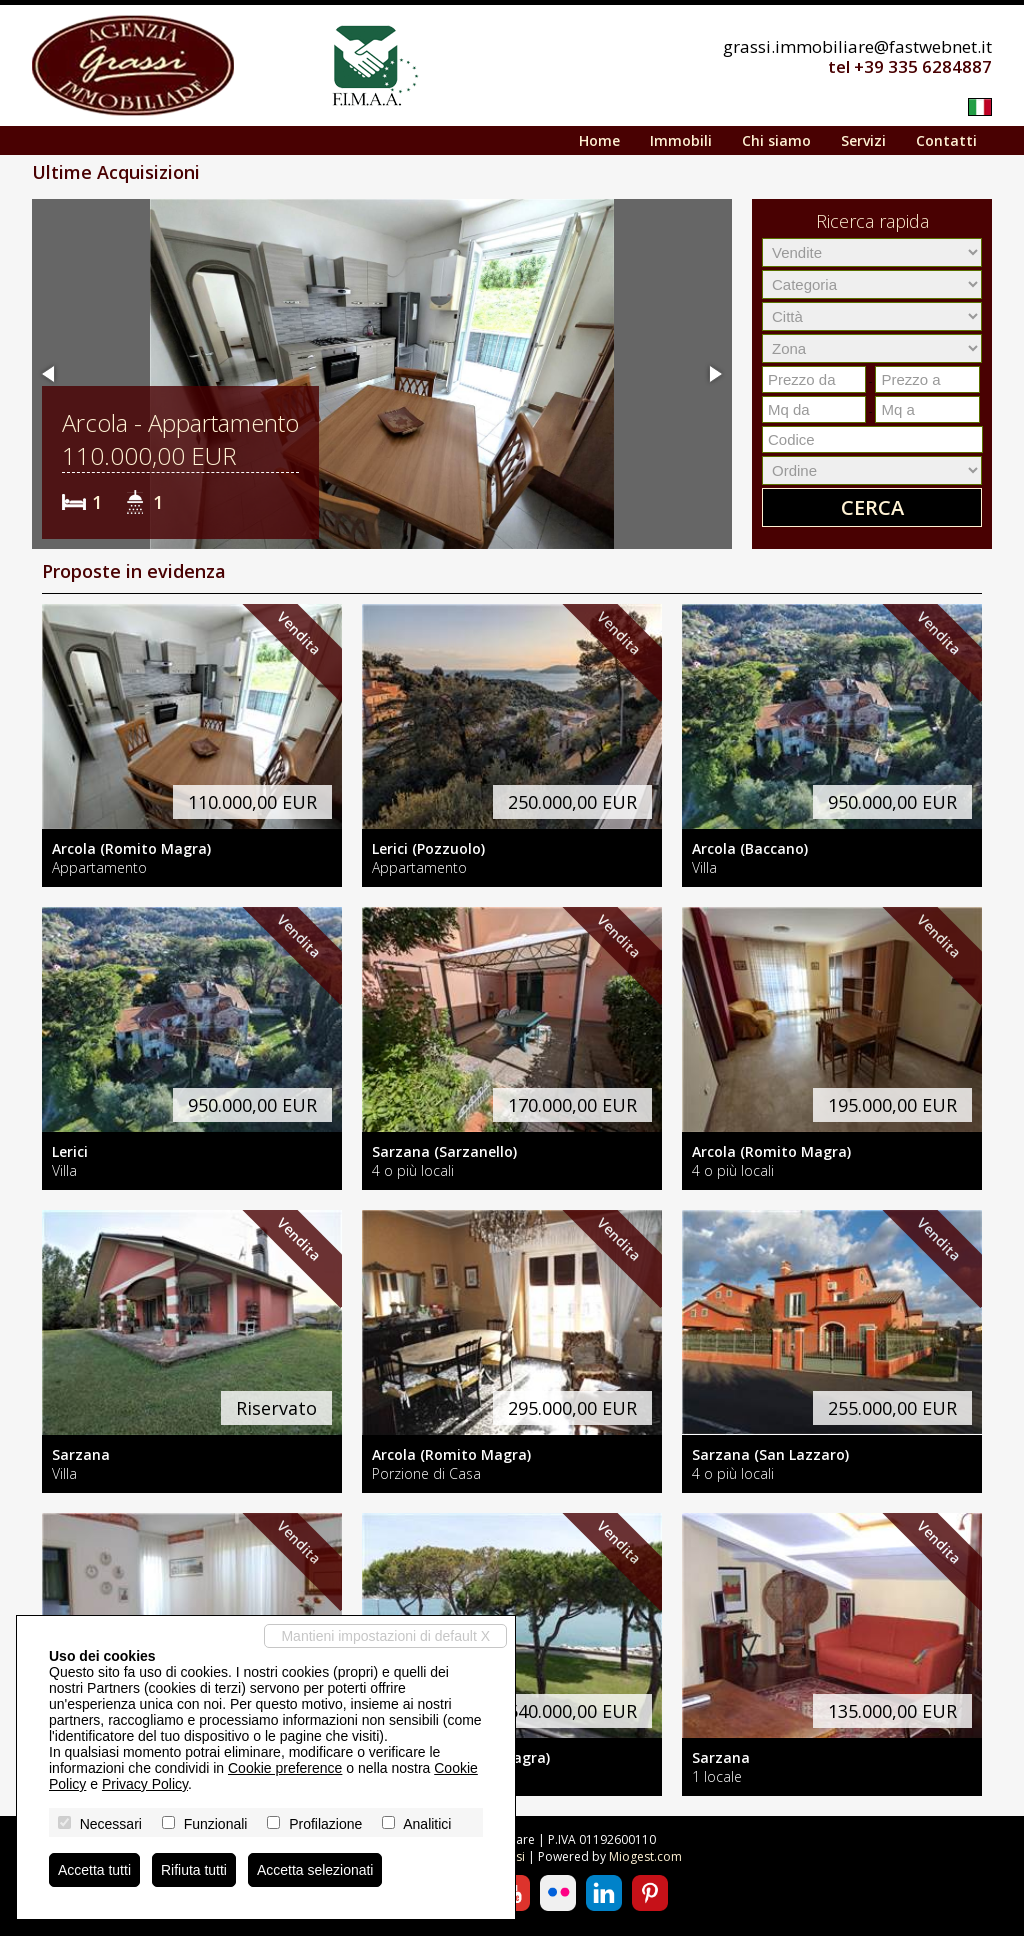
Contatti (946, 140)
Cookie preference (285, 1768)
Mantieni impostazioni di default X (385, 1636)
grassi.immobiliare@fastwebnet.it (857, 46)
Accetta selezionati (315, 1870)
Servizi (863, 140)
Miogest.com (645, 1856)
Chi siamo (776, 140)
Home (599, 140)
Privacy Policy (145, 1784)
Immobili (681, 140)
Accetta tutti (94, 1870)
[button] (50, 374)
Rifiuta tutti (194, 1870)
